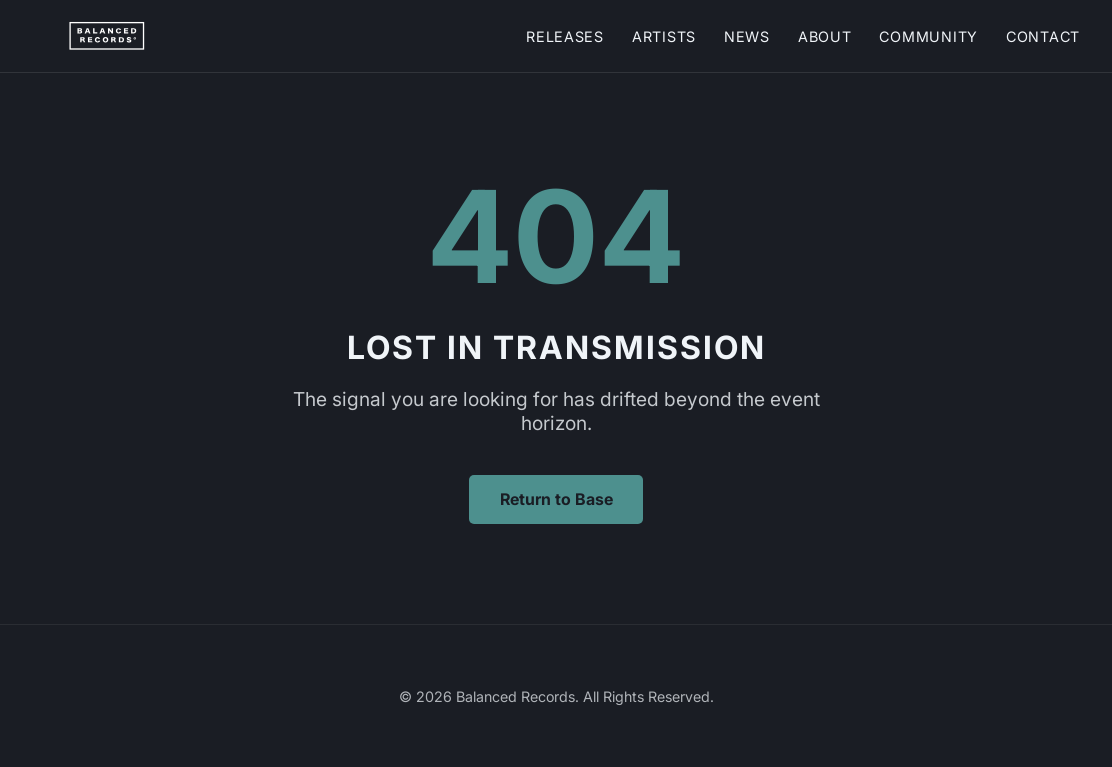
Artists (664, 36)
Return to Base (556, 499)
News (747, 36)
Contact (1043, 36)
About (825, 36)
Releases (565, 36)
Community (928, 36)
